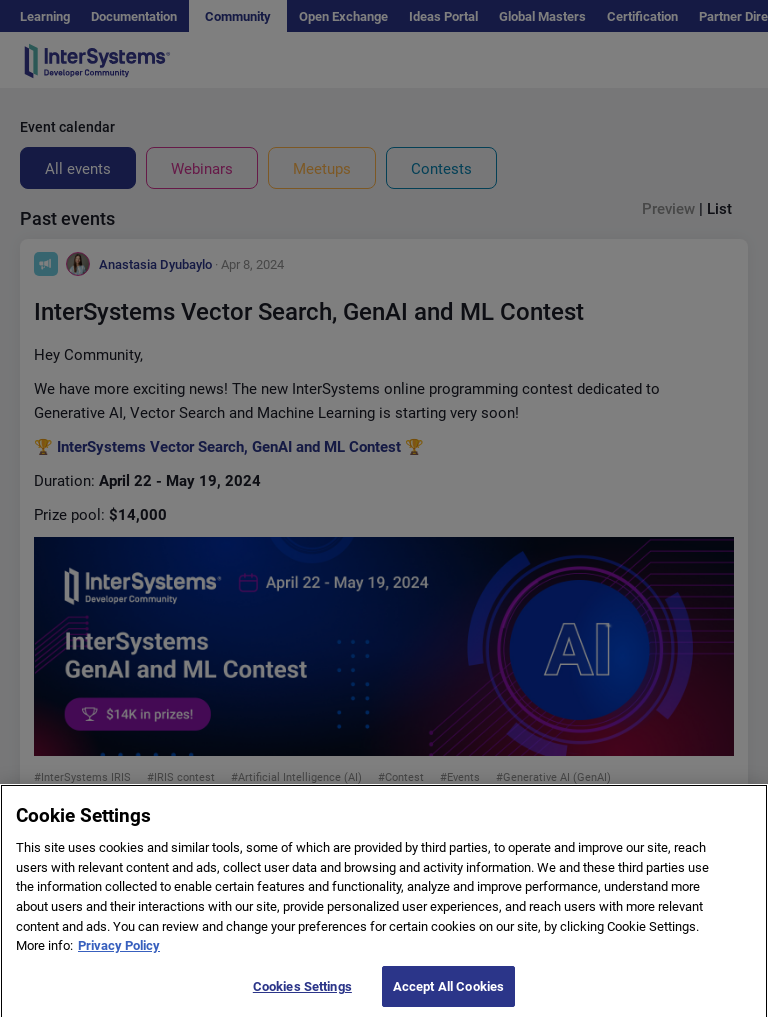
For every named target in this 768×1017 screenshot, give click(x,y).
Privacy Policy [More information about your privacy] (119, 956)
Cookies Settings (302, 996)
